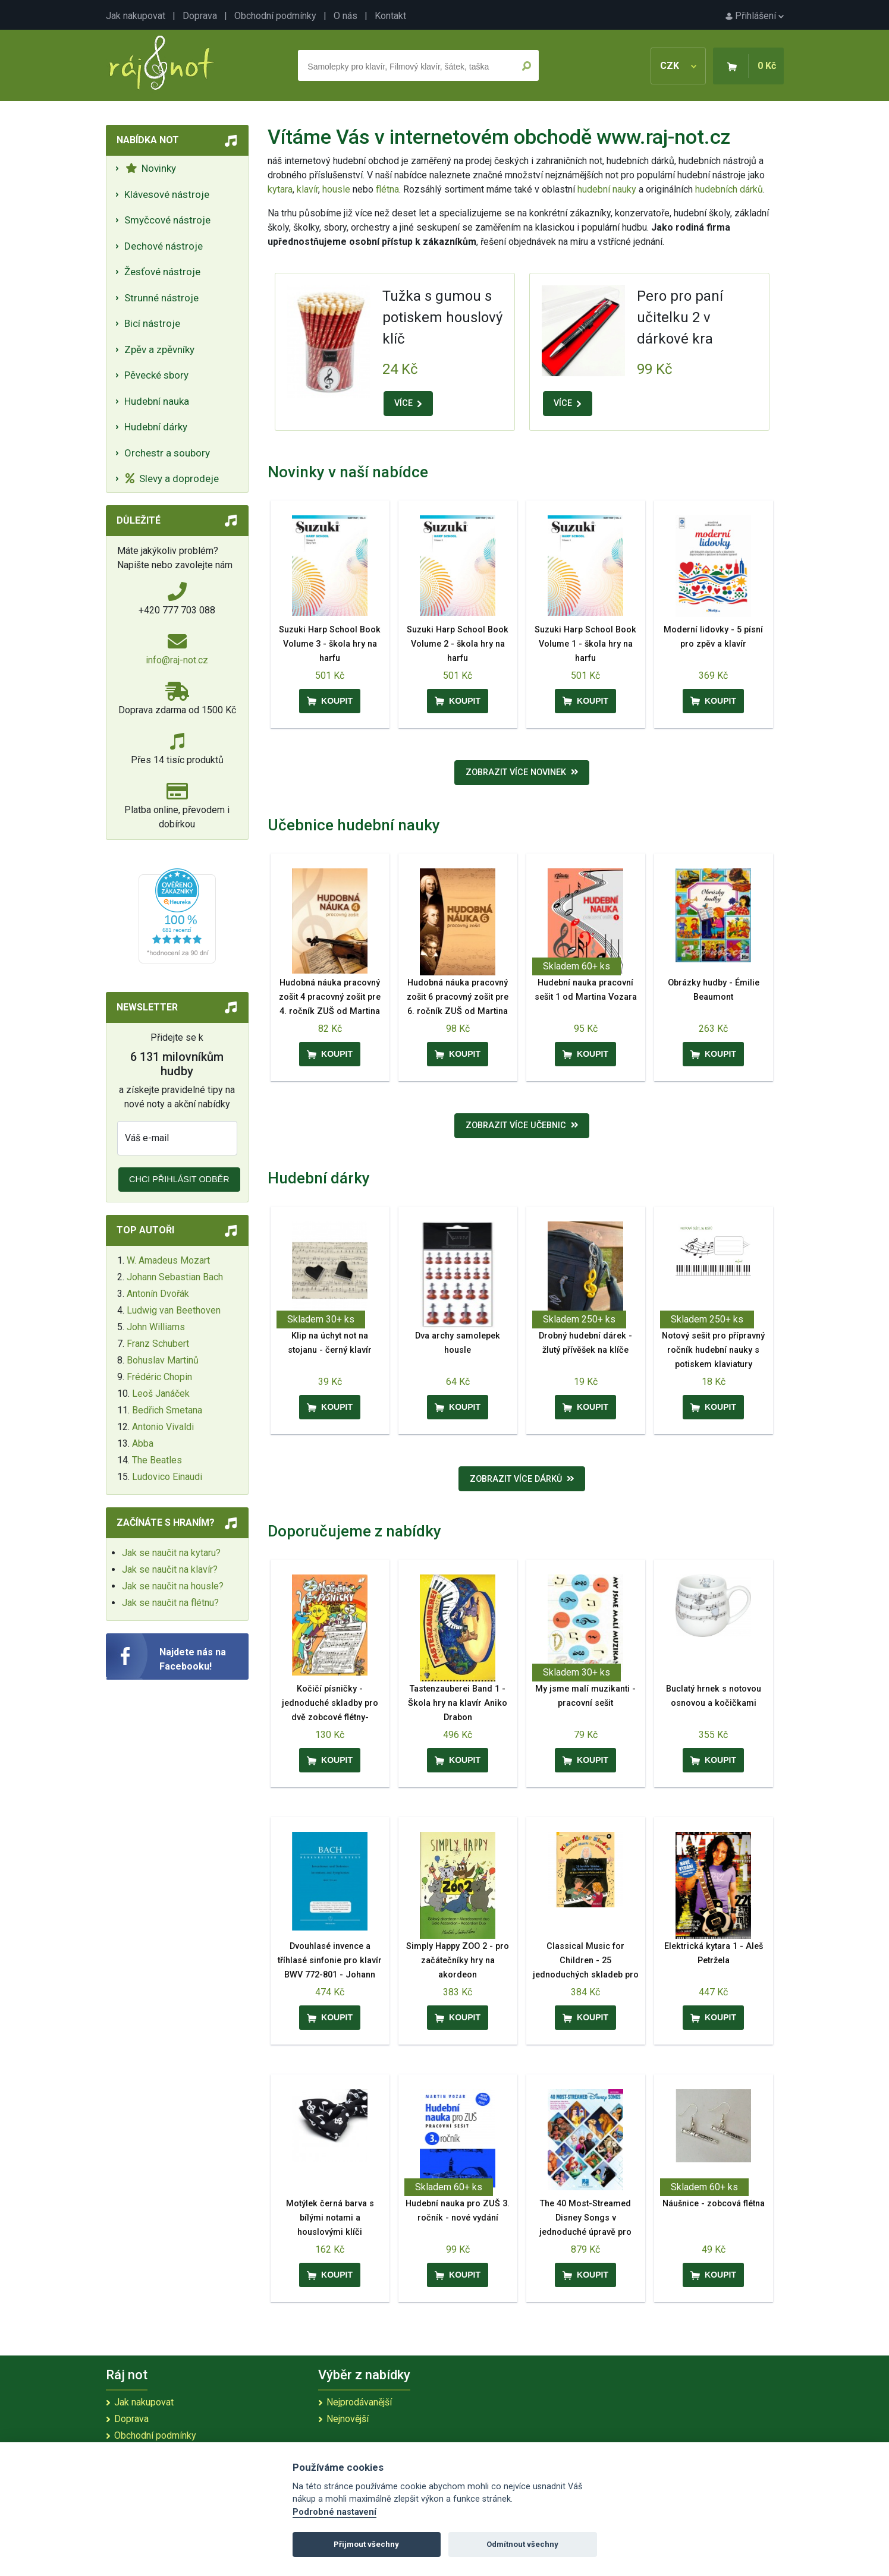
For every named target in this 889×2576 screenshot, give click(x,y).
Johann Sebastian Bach (175, 1277)
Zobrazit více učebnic (522, 1125)
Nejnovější (347, 2418)
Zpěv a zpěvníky (159, 349)
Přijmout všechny (366, 2544)
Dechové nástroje (163, 246)
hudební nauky (606, 189)
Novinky (150, 168)
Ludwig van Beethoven (174, 1310)
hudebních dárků (729, 189)
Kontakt (390, 15)
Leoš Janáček (161, 1393)
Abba (142, 1443)
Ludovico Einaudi (167, 1476)
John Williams (156, 1327)
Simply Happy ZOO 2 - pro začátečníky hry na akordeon (457, 1960)
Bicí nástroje (152, 323)
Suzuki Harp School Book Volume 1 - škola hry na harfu (585, 644)
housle (337, 189)
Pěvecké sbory (156, 375)
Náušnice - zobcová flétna (713, 2204)
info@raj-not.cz (177, 660)
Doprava (200, 15)
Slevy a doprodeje (172, 478)
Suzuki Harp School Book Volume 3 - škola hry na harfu (330, 644)
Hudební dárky (155, 427)
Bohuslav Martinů (163, 1360)
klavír (307, 189)
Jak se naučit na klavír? (170, 1569)
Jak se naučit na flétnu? (170, 1602)
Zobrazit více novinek (522, 772)
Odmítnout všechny (522, 2544)
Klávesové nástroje (166, 194)
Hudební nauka (156, 401)
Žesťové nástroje (162, 272)
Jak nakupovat (135, 15)
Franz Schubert (158, 1343)
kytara (280, 189)
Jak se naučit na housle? (173, 1586)
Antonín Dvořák (158, 1293)
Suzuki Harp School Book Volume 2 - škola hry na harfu (457, 644)
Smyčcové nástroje (167, 220)
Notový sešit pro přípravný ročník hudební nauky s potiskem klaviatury (713, 1350)
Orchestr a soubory (167, 453)
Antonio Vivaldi (163, 1426)
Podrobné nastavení (334, 2512)
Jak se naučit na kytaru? (171, 1552)
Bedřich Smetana (167, 1410)
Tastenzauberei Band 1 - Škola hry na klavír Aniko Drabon (457, 1703)
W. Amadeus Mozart (168, 1260)
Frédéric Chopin (159, 1377)
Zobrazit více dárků (522, 1479)
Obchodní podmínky (275, 15)
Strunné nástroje (161, 298)
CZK (678, 65)
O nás (345, 15)
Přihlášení (754, 15)
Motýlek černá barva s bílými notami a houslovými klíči (330, 2218)
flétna (387, 189)
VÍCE (408, 403)
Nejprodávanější (359, 2402)
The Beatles (157, 1460)
